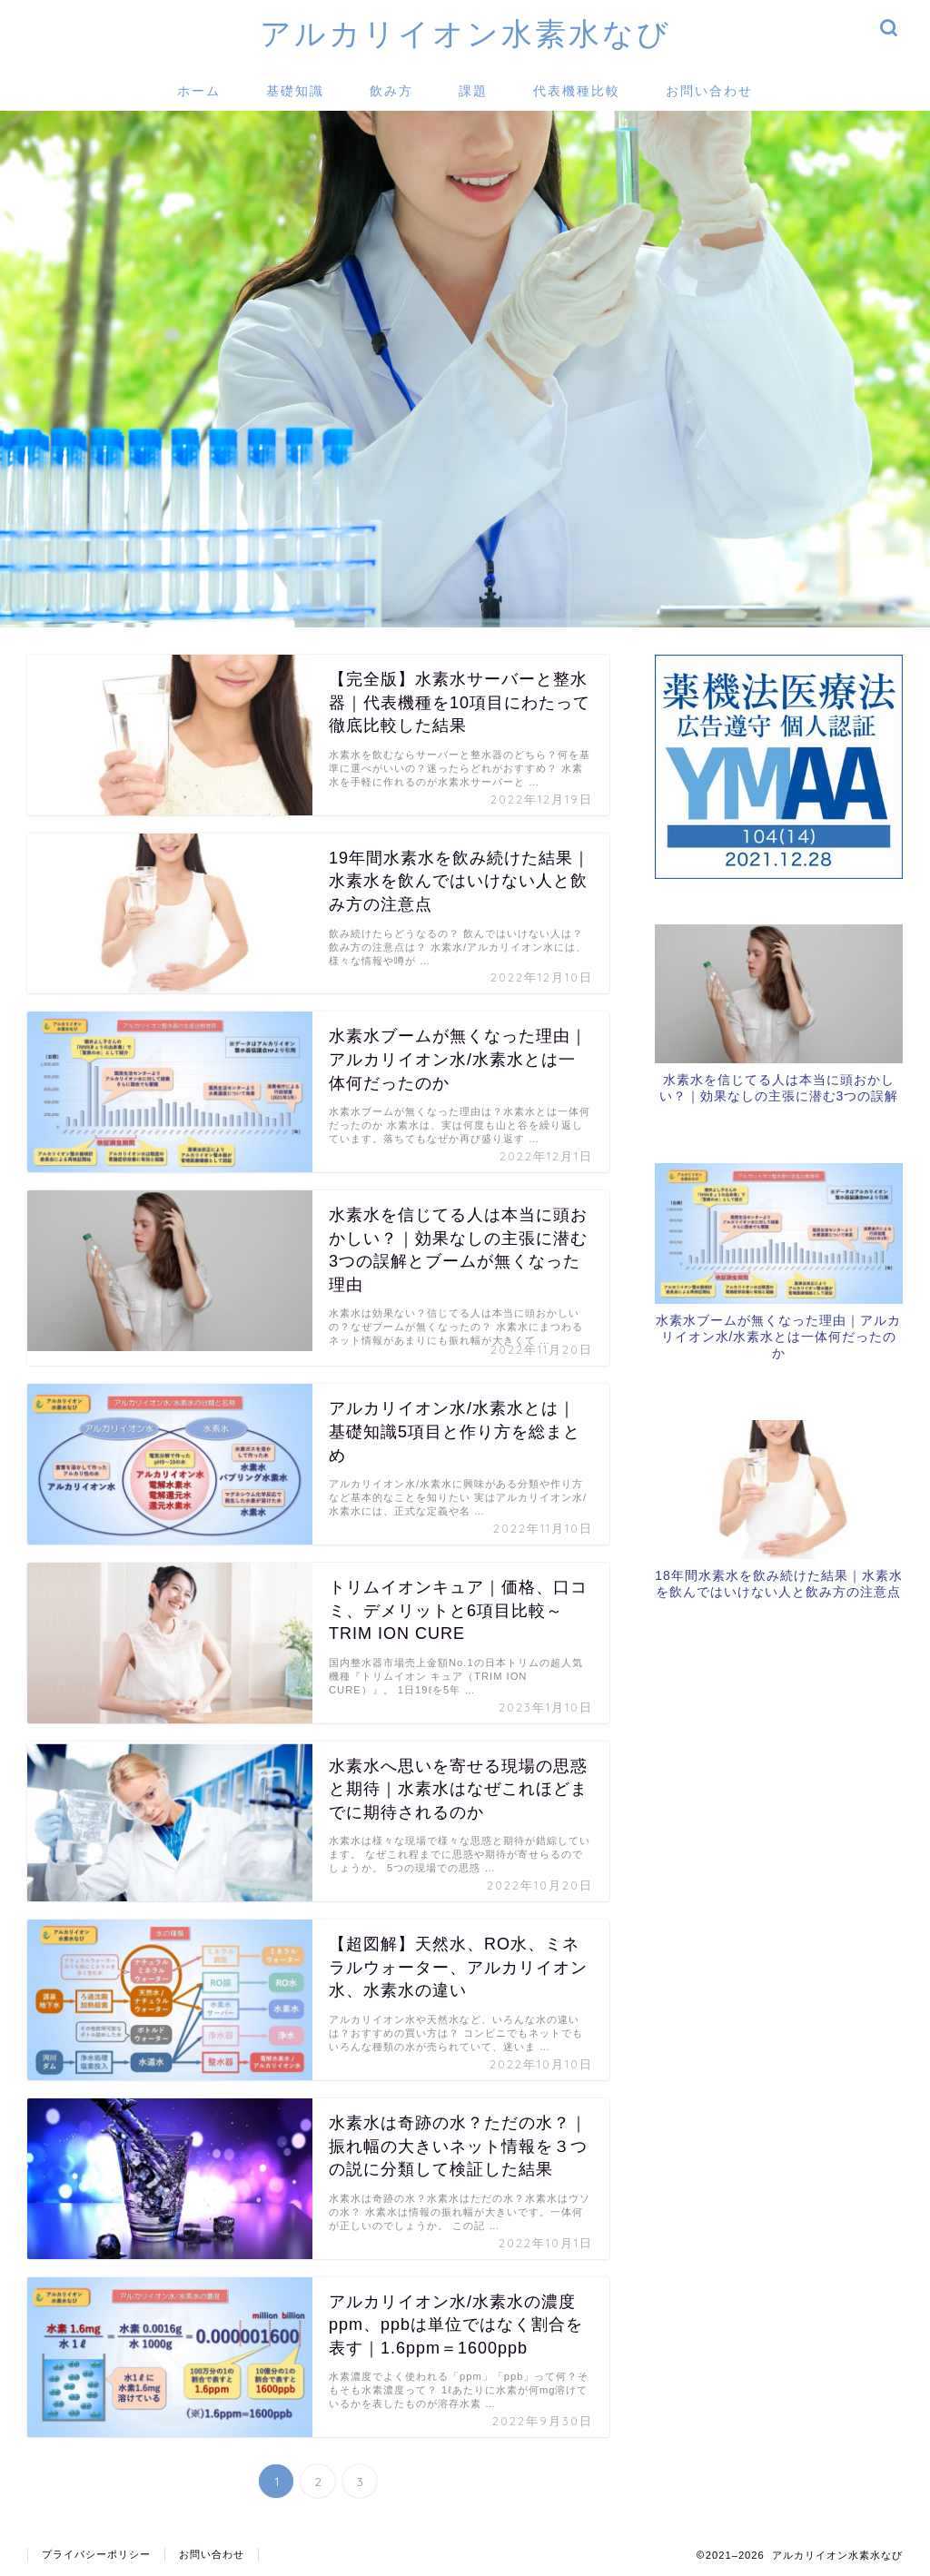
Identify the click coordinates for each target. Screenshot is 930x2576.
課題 (473, 91)
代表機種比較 (576, 91)
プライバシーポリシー (96, 2554)
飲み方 (391, 91)
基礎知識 (295, 91)
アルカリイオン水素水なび (465, 33)
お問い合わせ (709, 91)
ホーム (199, 91)
